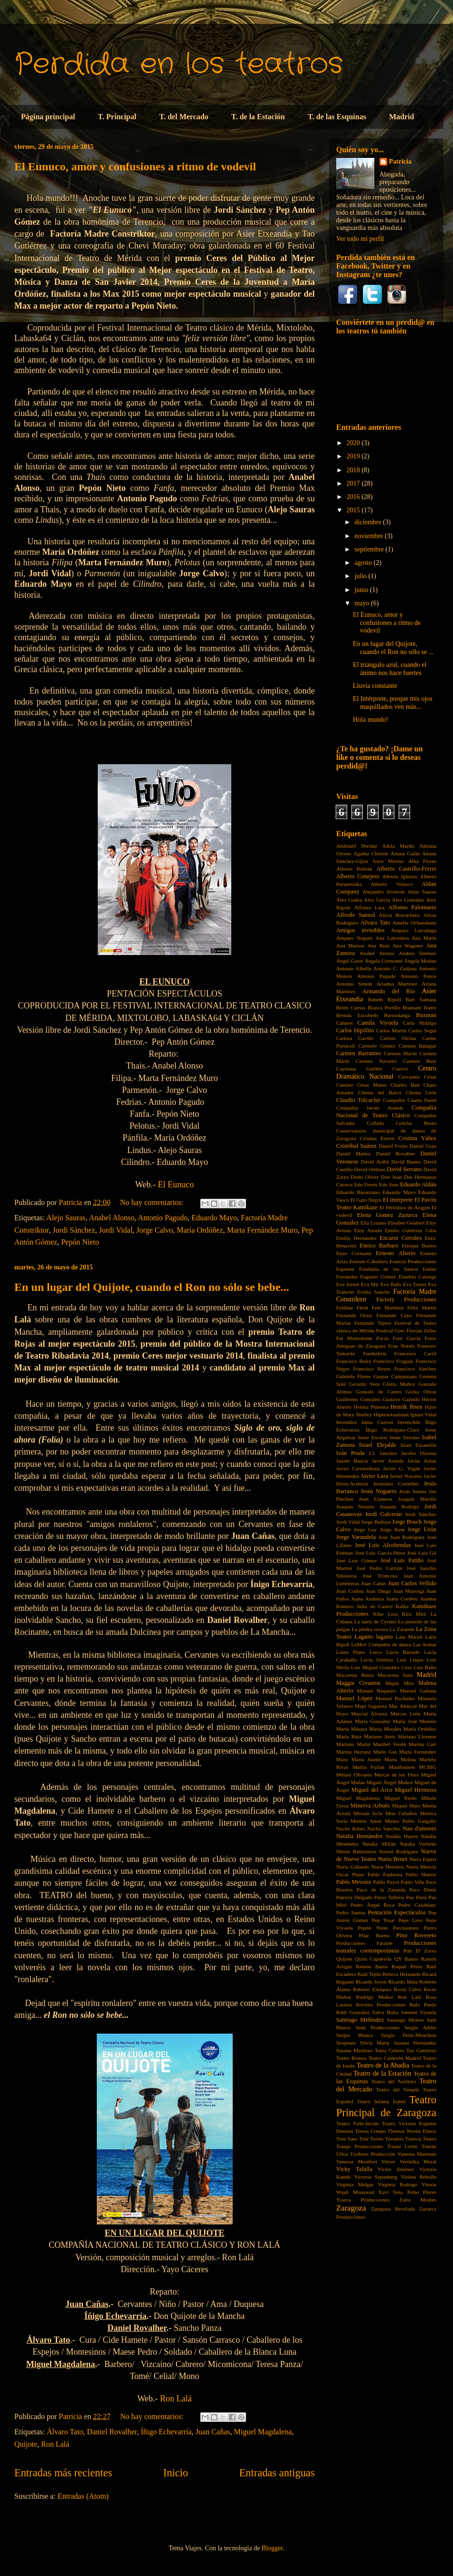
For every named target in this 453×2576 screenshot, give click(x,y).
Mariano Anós (379, 1736)
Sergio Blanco (354, 2035)
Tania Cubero (389, 2050)
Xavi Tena (390, 2192)
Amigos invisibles (360, 930)
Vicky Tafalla (354, 2169)
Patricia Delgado (354, 1897)
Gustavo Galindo (401, 1399)
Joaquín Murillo (417, 1499)
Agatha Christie (371, 853)
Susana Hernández (415, 2043)
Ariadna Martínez (397, 984)
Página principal (48, 117)
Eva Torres (414, 1284)
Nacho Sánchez (384, 1828)
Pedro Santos (350, 1912)
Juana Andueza (367, 1598)
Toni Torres (371, 2138)
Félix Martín (421, 1307)
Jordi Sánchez (73, 1230)
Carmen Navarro (376, 1061)
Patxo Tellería (389, 1897)
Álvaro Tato (65, 2432)
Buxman (426, 1015)
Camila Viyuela (378, 1022)
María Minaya (351, 1729)
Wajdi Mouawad (355, 2192)
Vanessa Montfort (356, 2161)
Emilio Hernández (356, 1238)
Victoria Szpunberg (376, 2177)
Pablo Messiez (353, 1882)
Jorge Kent (392, 1529)
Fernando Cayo (394, 1315)
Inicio (175, 2473)
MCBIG (427, 1767)
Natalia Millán (379, 1844)
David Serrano (404, 1169)
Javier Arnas (421, 1461)
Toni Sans (347, 2138)
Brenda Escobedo (357, 1015)
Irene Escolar (372, 1437)
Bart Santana (421, 999)
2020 (354, 443)
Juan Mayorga (408, 1591)
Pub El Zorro (419, 1950)
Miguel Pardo (400, 1798)
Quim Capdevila (373, 1959)
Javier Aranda (388, 1461)
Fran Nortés (401, 1346)
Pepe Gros (410, 1920)
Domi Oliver (365, 1177)
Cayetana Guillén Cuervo (372, 1068)
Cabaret (344, 1023)
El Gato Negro (366, 1200)
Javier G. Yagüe (402, 1468)
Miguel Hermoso (415, 1790)
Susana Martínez (354, 2050)
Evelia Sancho (373, 1292)
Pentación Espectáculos (397, 1912)
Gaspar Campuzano (395, 1376)
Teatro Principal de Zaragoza (386, 2106)
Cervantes (409, 1077)
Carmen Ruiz (419, 1061)
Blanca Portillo (384, 1007)
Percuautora (405, 1928)
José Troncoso (379, 1576)
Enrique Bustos (419, 1245)
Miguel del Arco (371, 1790)
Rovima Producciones (380, 2004)
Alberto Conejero (358, 876)
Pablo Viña (412, 1882)
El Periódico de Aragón (404, 1207)
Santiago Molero (405, 2020)
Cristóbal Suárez (356, 1146)
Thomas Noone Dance (412, 2131)
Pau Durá (416, 1897)
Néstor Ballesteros (356, 1851)
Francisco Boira (353, 1361)
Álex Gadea (349, 900)
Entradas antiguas (277, 2473)
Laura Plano (350, 1652)
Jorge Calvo (154, 1230)
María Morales (385, 1729)
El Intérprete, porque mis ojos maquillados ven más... (392, 702)
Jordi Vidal (116, 1230)
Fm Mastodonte (354, 1338)
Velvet (388, 2161)
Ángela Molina (420, 961)
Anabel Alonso (111, 1218)
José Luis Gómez (356, 1560)
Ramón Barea (372, 1966)
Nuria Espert (422, 1859)
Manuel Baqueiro (377, 1690)
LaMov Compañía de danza (381, 1644)
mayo (362, 603)
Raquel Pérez (406, 1966)
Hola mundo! (370, 719)
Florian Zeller (421, 1330)
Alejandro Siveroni (383, 891)
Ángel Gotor (349, 961)
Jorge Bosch (407, 1521)
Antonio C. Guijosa (395, 968)
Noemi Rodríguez (398, 1851)
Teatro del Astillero (393, 2081)
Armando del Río (388, 991)
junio (362, 589)
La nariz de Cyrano (375, 1621)
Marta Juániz (366, 1759)
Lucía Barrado (403, 1652)
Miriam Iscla (367, 1813)
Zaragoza (351, 2207)
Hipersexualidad (391, 1414)
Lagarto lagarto (373, 1636)
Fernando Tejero (372, 1323)
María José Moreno (414, 1721)
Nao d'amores (419, 1828)
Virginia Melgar (354, 2184)
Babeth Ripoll (384, 999)
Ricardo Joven (371, 1981)
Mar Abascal (403, 1706)
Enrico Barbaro (379, 1245)
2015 (354, 510)
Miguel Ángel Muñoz (389, 1782)
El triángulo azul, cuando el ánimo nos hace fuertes (389, 668)
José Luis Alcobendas (383, 1545)
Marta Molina (400, 1759)
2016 (354, 496)
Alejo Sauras (65, 1218)
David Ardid (375, 1161)
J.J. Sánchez (383, 1453)
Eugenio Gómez (378, 1276)
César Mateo (372, 1085)
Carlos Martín (391, 1030)
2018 (354, 470)
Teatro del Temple (397, 2089)
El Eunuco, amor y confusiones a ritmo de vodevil (135, 166)
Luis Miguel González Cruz (381, 1667)
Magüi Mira (399, 1683)
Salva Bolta (385, 2012)
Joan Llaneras (376, 1499)
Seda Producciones (378, 2027)
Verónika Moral (418, 2161)
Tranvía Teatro (420, 2138)
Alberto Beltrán (354, 869)
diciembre (368, 522)
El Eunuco (176, 1184)
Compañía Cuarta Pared (409, 1100)
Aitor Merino (388, 861)
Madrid (401, 117)
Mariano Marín (353, 1744)
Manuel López (354, 1698)
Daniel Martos (353, 1153)
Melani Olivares (354, 1774)
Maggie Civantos (358, 1683)
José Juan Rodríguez (401, 1537)
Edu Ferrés (366, 1184)
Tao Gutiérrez (421, 2050)
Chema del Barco (380, 1092)
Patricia (400, 161)
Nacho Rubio (350, 1828)
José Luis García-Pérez (380, 1553)
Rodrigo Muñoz (374, 1997)
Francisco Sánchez (415, 1368)
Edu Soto (389, 1184)
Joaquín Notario (355, 1506)
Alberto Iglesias (399, 876)
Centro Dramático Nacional (386, 1072)
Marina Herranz (353, 1752)
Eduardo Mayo (214, 1218)
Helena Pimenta (370, 1407)
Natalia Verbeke (418, 1844)
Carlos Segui (422, 1030)
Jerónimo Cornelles (396, 1483)
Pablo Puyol (386, 1882)
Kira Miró (414, 1614)
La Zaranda (402, 1629)
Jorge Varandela (356, 1537)
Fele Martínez (388, 1307)
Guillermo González (358, 1399)
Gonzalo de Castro (379, 1391)
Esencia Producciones (413, 1261)
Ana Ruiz (379, 945)
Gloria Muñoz (399, 1384)
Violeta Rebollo (418, 2177)
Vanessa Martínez (417, 2154)
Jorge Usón (422, 1529)
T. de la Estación (258, 117)
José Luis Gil (421, 1553)
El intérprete (398, 1199)
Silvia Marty (375, 2043)
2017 (354, 483)
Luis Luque (410, 1659)
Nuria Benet (392, 1859)
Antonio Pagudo (162, 1218)
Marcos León (406, 1713)
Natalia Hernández (359, 1836)
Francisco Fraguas (393, 1361)
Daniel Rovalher (112, 2432)
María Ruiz (348, 1736)
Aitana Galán (405, 853)
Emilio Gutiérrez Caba (410, 1230)
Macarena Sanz (395, 1675)
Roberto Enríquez (372, 1989)
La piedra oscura (370, 1629)
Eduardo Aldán (418, 1184)
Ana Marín (424, 938)
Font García (407, 1338)
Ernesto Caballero (369, 1261)
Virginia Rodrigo (397, 2184)
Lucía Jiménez (376, 1659)
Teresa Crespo (370, 2131)
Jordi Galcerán (383, 1514)
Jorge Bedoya (376, 1522)
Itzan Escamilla (418, 1445)
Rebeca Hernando (401, 1974)
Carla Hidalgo (419, 1023)
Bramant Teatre (419, 1007)
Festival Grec (390, 1330)
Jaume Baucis (352, 1461)
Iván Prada (350, 1453)
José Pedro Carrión (379, 1568)
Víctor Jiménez (396, 2169)
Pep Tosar (383, 1920)
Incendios (346, 1422)
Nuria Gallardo (352, 1867)
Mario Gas (385, 1752)
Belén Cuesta (350, 1007)
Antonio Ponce (418, 976)
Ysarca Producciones (363, 2199)
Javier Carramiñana (358, 1468)
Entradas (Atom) (83, 2496)
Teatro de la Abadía (383, 2065)
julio (361, 576)
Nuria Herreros (387, 1867)
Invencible (409, 1422)
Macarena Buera (355, 1675)
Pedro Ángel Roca (372, 1905)
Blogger (272, 2548)
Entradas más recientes (63, 2473)
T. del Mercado (183, 117)
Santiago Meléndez (360, 2019)
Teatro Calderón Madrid (394, 2058)
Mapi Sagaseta (371, 1706)
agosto (363, 562)
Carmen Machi (400, 1053)
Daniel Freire (393, 1146)
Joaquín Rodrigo (399, 1506)
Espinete (345, 1269)
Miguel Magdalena (262, 2432)
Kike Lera (385, 1614)
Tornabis (394, 2138)
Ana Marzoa (350, 945)
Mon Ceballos (401, 1813)
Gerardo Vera (364, 1384)
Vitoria (429, 2184)
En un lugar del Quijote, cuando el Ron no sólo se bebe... (151, 1287)
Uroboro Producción (372, 2154)
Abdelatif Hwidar (356, 846)
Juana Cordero (402, 1598)
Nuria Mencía (421, 1867)
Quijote (25, 2444)
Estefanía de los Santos (388, 1269)
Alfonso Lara (369, 907)
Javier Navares (406, 1476)
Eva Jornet (347, 1284)
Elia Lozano (373, 1223)
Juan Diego (378, 1591)
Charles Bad (405, 1085)
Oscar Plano (350, 1874)
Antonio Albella (353, 968)
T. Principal (117, 117)
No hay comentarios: (152, 1202)
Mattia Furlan (368, 1767)
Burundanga (397, 1015)
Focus (382, 1338)
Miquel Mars (406, 1805)
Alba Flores (422, 861)
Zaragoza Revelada (393, 2209)
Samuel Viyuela (418, 2012)
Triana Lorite (402, 2146)
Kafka (402, 1606)
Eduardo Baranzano (358, 1192)
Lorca (376, 1652)
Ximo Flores (421, 2192)
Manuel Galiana (418, 1690)
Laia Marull (409, 1637)
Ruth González (353, 2012)
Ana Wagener (407, 945)
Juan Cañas (213, 2432)
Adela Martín (398, 846)
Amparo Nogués (354, 938)
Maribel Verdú (389, 1744)
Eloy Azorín (368, 1230)
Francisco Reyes (372, 1368)
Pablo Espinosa (385, 1874)
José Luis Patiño (401, 1560)
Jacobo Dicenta (418, 1453)
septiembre (369, 549)
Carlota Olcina (398, 1038)
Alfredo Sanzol (355, 915)
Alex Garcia (377, 900)
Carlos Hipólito (355, 1030)
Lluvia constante (375, 685)
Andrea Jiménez (417, 953)
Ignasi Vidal (423, 1414)
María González (372, 1721)
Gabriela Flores (353, 1376)
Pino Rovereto (416, 1935)
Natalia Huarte (401, 1836)
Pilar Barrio (374, 1935)
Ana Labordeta (392, 938)
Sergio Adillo (420, 2027)
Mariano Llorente (417, 1736)
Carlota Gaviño (355, 1038)
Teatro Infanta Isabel (381, 2101)
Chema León (421, 1092)
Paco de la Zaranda (381, 1889)
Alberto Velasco (391, 884)
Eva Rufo (391, 1284)
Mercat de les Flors (396, 1774)
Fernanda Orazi (354, 1315)
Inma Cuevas (377, 1422)
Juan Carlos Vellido (412, 1583)
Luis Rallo (424, 1667)
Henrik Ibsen (406, 1406)
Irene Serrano (405, 1437)
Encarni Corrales (401, 1238)
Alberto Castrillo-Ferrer (406, 868)
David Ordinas (370, 1169)
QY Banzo (406, 1959)
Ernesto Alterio (395, 1253)
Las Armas (424, 1644)
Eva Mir (370, 1284)
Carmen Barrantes (358, 1053)
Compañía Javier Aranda (369, 1108)
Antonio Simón (354, 984)
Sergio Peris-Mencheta (408, 2035)
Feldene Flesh (352, 1307)
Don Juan (391, 1177)
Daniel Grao (423, 1146)
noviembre (369, 536)
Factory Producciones (406, 1299)
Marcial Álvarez (369, 1713)
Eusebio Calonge (417, 1276)
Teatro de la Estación (382, 2073)
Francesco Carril (415, 1353)
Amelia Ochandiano (414, 922)
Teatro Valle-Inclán (357, 2123)
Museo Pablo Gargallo (410, 1821)
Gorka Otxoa (421, 1391)
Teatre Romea (351, 2058)
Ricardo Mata (403, 1981)
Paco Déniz (422, 1889)
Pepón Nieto (80, 1242)
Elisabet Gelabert (406, 1223)
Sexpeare (346, 2043)
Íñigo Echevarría (166, 2432)
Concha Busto (416, 1123)
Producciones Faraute (364, 1943)
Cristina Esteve (377, 1138)
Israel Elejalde (377, 1445)
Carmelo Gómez (377, 1046)
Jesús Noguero (378, 1491)
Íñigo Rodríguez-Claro (392, 1430)
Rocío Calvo (408, 1989)
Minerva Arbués (370, 1805)
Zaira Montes (417, 2199)
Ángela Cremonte (384, 961)
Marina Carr (422, 1744)
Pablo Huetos (421, 1874)
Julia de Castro (374, 1606)
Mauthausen (402, 1767)
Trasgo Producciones (359, 2146)
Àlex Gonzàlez (408, 900)
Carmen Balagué (417, 1046)
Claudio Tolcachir (358, 1100)
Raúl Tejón (369, 1974)
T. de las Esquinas (337, 117)
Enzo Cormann (353, 1253)
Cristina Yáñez (417, 1138)
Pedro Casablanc (417, 1905)
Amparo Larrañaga (413, 930)
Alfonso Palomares (412, 907)
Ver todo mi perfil (360, 238)
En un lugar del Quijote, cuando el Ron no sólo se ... (393, 647)
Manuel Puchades (395, 1698)
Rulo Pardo (423, 2004)
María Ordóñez (199, 1230)
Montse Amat (365, 1821)
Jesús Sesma (412, 1491)
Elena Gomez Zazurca (387, 1215)
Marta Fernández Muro (262, 1230)
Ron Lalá (176, 2398)
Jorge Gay (365, 1529)
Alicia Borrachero (399, 915)
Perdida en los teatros (178, 64)
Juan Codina (350, 1591)
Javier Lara (374, 1476)
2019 (354, 456)
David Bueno (406, 1161)
